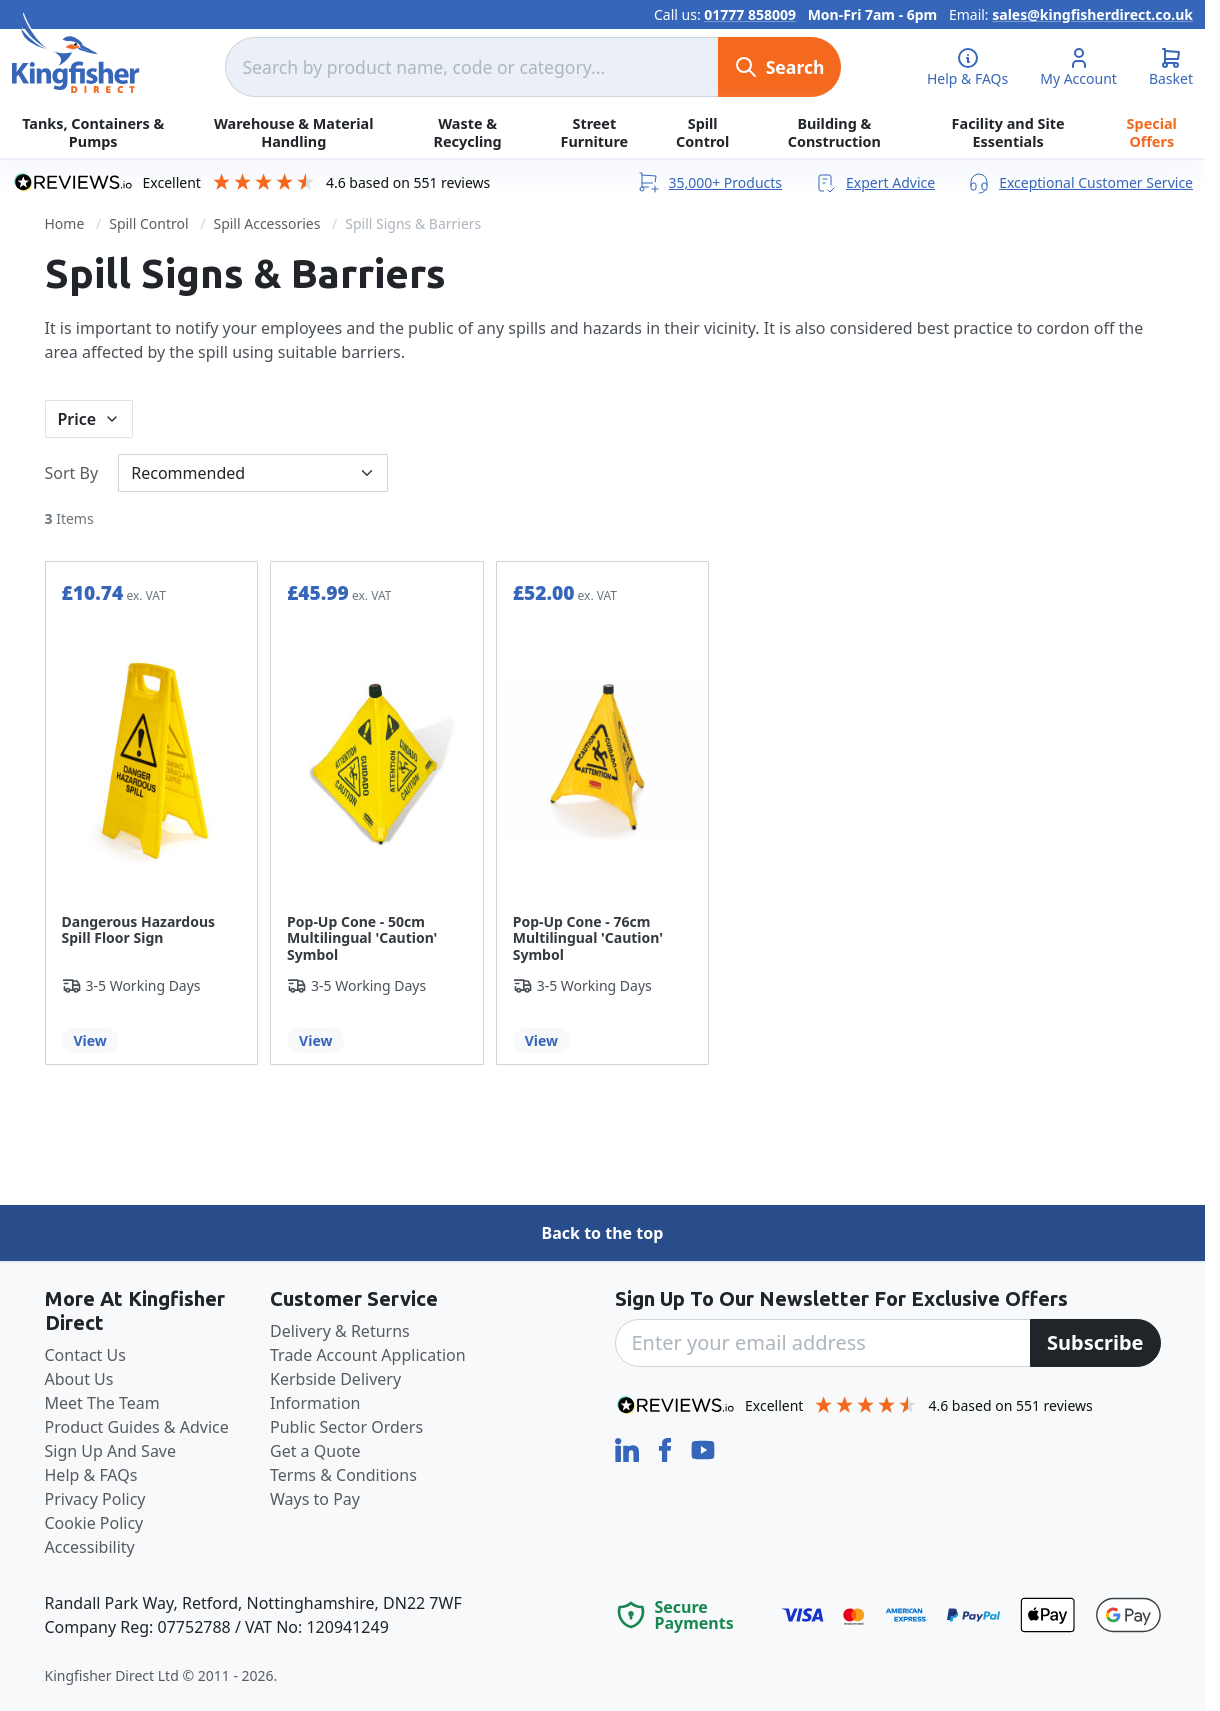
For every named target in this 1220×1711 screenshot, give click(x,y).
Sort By (72, 473)
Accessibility (90, 1547)
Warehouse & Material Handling (293, 132)
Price (77, 419)
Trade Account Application (368, 1355)
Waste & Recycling (468, 132)
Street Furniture (594, 132)
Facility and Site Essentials (1008, 132)
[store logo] (76, 53)
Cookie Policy (94, 1523)
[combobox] (471, 67)
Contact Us (85, 1355)
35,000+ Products (709, 182)
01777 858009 (750, 14)
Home (65, 223)
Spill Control (702, 132)
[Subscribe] (1095, 1343)
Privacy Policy (95, 1499)
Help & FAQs (91, 1475)
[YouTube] (703, 1448)
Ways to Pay (315, 1499)
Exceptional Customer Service (1080, 182)
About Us (79, 1379)
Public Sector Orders (346, 1427)
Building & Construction (834, 132)
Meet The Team (102, 1403)
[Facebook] (667, 1448)
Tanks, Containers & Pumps (93, 132)
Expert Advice (874, 182)
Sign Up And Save (111, 1451)
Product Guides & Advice (137, 1427)
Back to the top (603, 1233)
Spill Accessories (266, 223)
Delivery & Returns (340, 1331)
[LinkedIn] (629, 1448)
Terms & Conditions (343, 1475)
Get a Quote (315, 1451)
